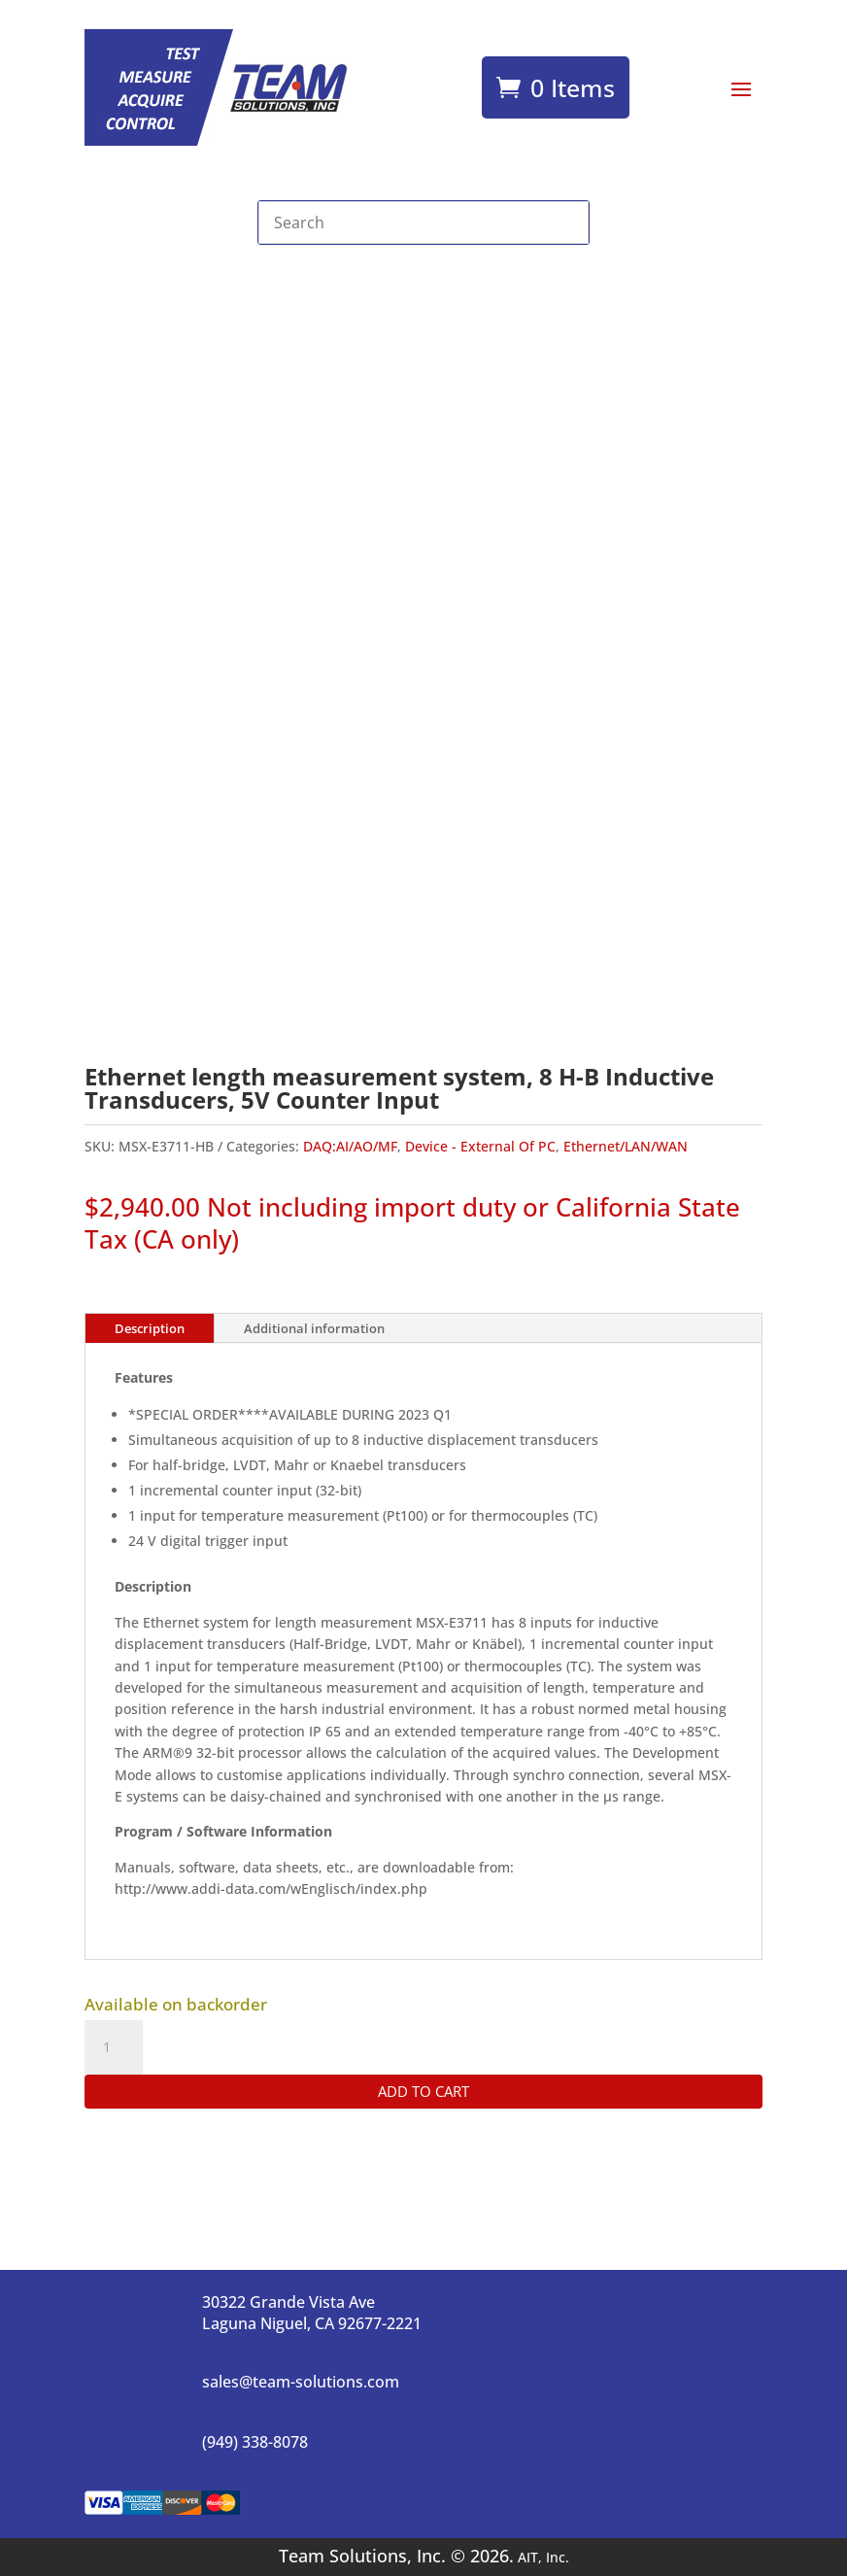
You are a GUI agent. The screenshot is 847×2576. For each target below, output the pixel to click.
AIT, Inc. (541, 2557)
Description (150, 1328)
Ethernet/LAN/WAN (625, 1146)
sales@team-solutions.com (300, 2381)
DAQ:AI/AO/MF (350, 1146)
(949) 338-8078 (255, 2442)
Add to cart (423, 2091)
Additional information (314, 1328)
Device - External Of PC (480, 1146)
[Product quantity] (114, 2047)
